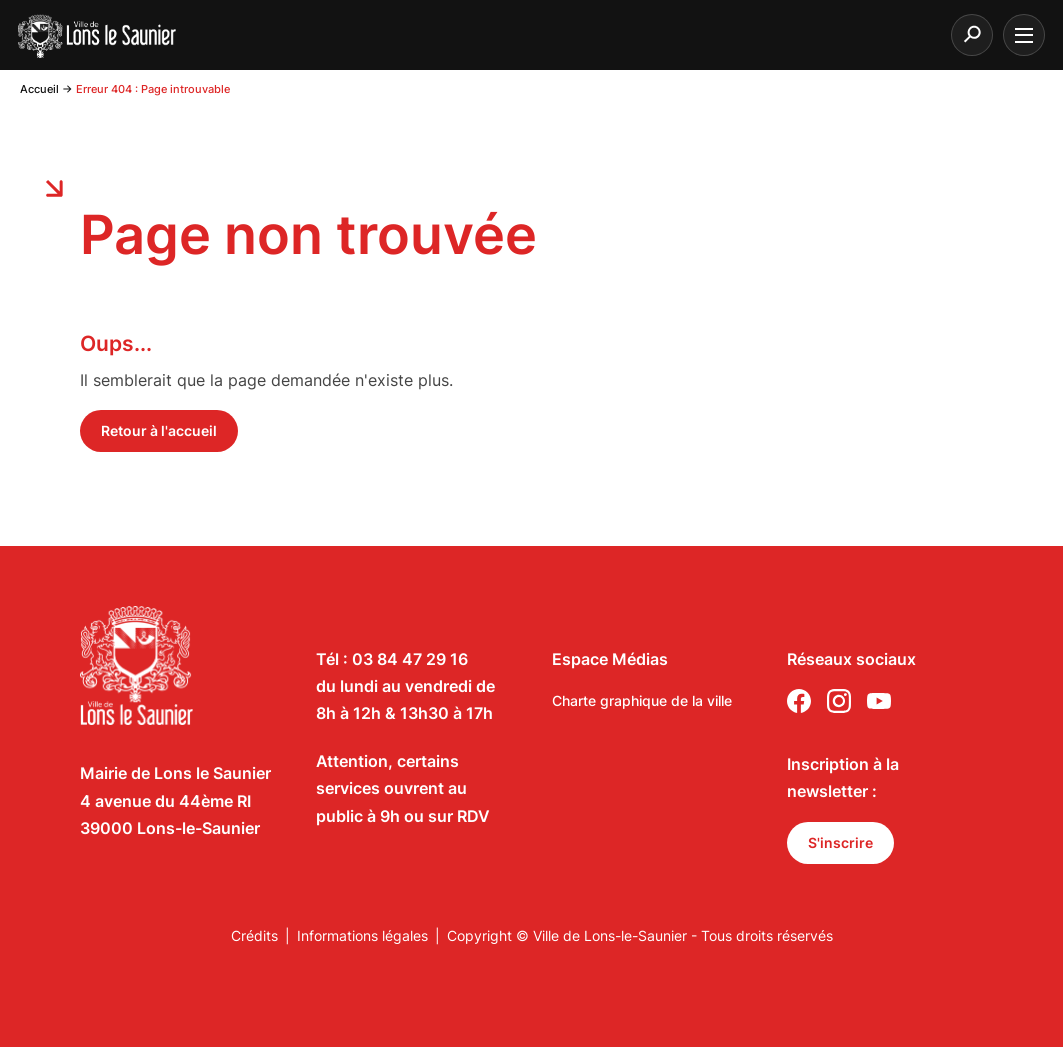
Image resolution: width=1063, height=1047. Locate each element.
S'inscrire (840, 842)
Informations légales (362, 935)
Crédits (254, 935)
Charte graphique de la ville (642, 700)
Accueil (39, 89)
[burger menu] (1024, 35)
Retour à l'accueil (159, 430)
